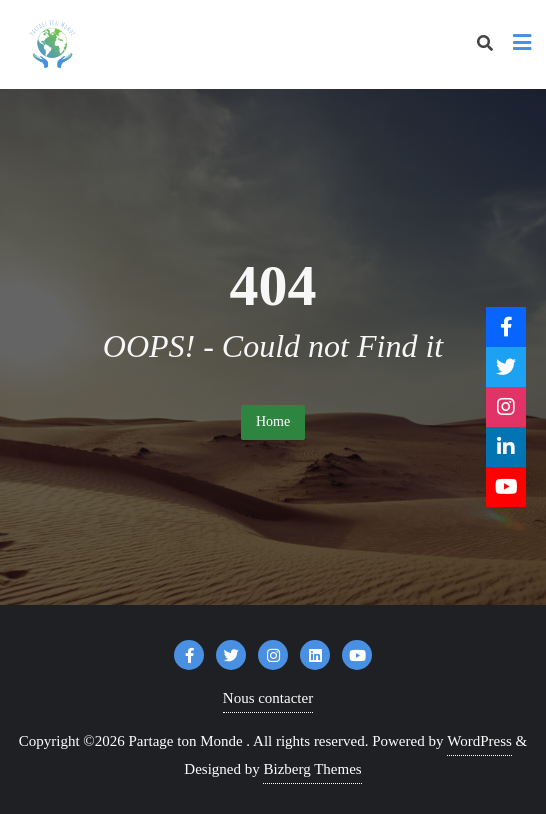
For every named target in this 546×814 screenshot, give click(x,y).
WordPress (479, 741)
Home (273, 421)
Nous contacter (268, 698)
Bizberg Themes (312, 769)
